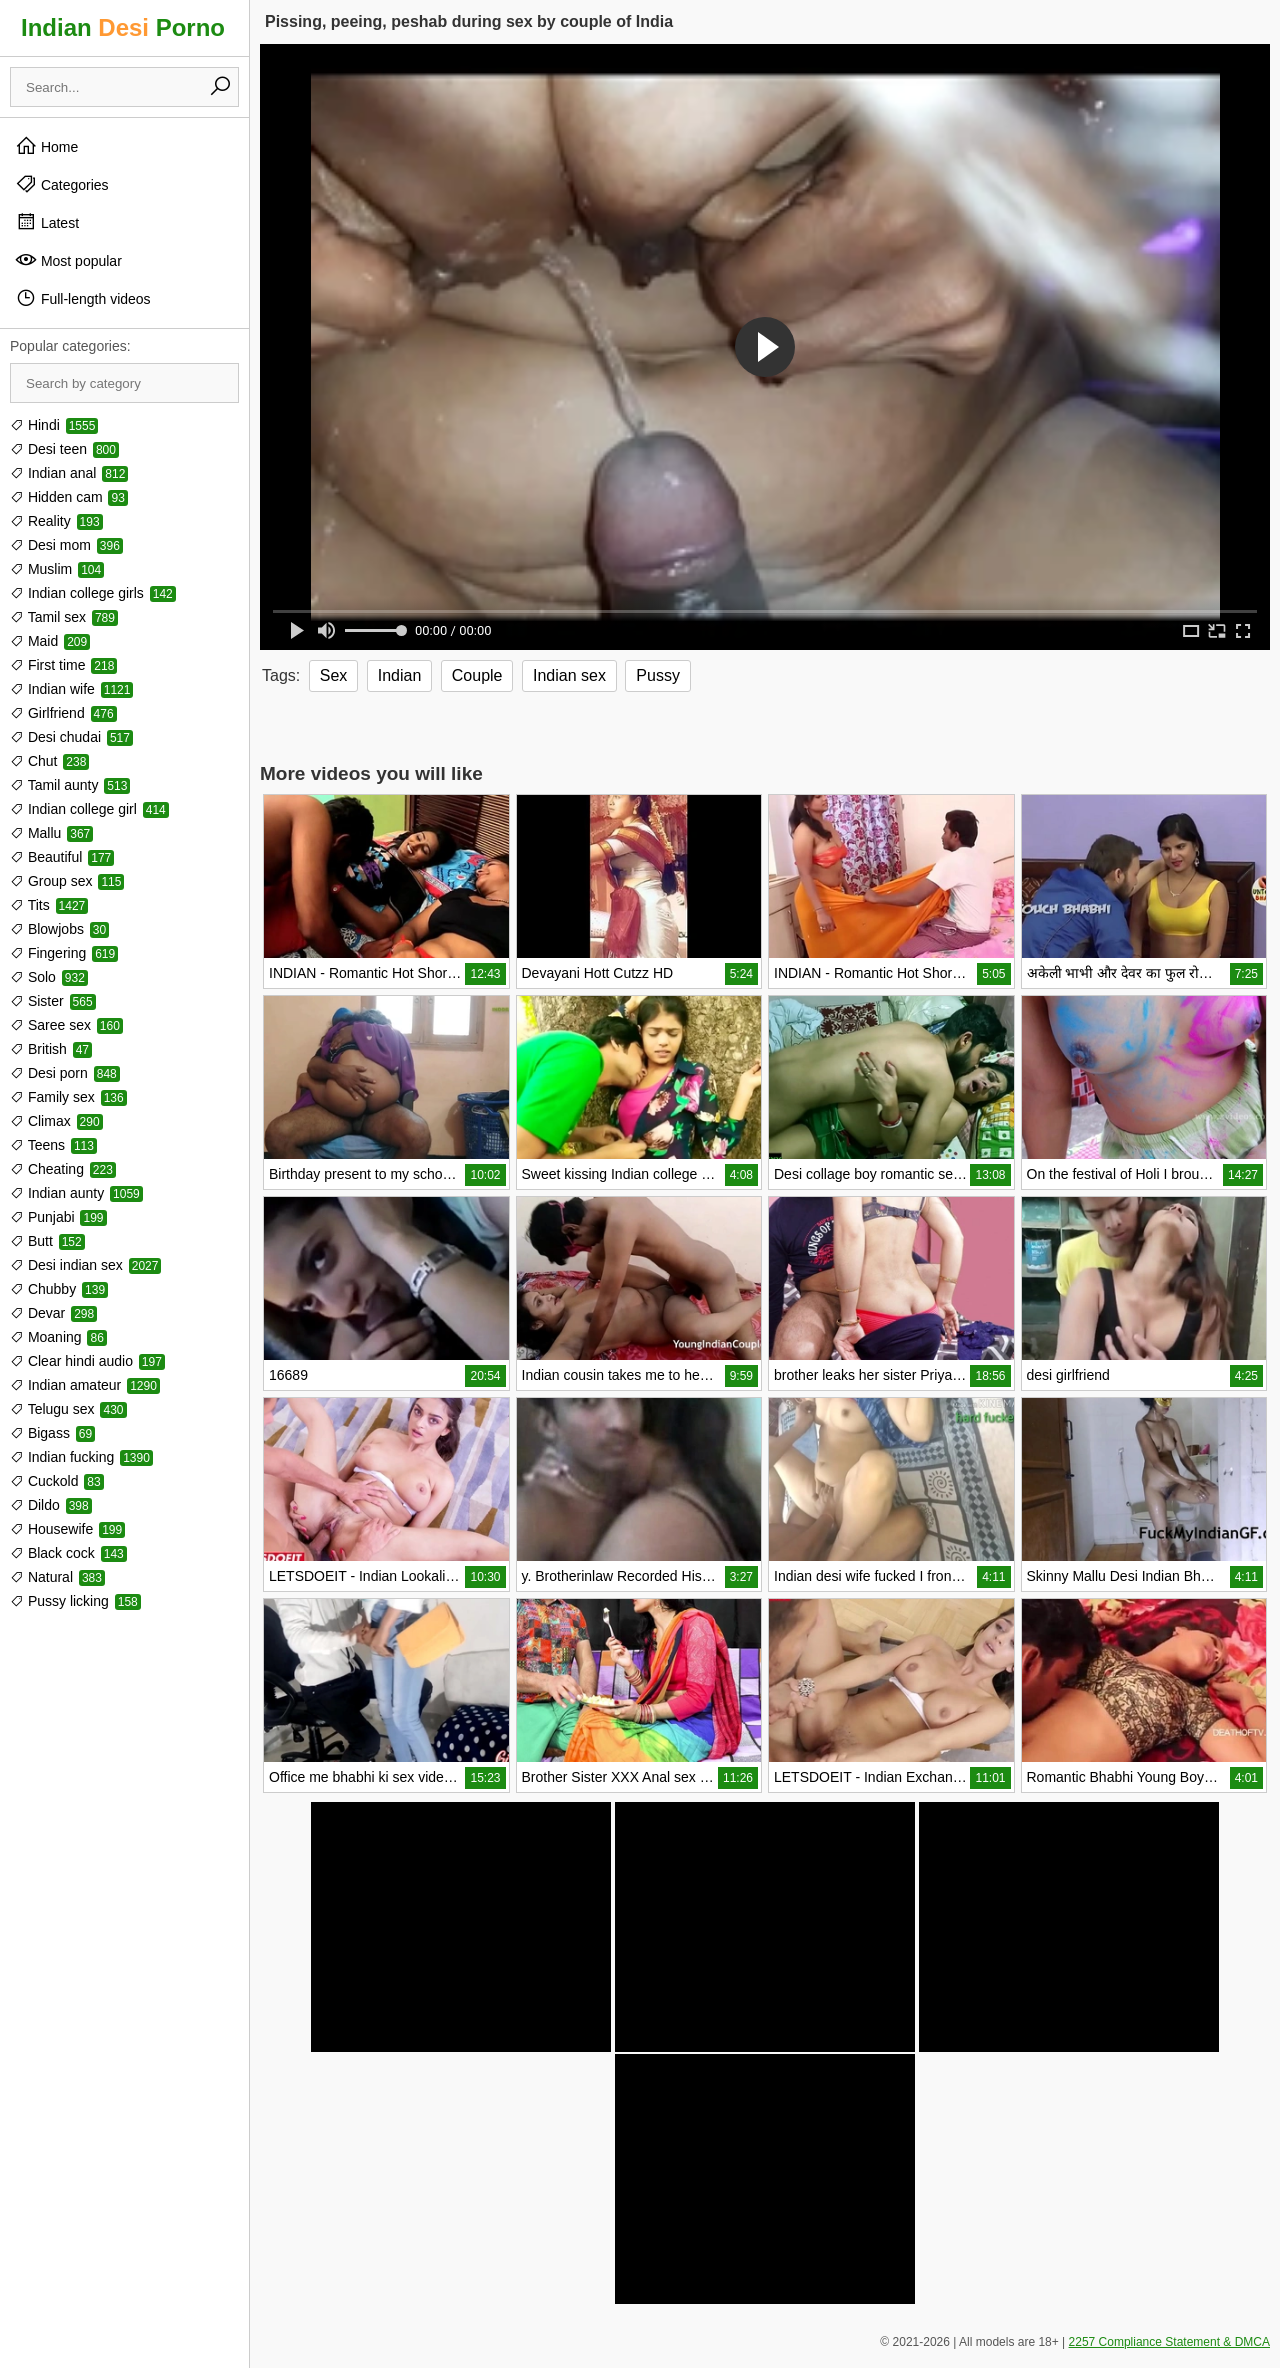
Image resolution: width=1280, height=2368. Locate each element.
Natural (57, 1577)
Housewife (67, 1529)
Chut (49, 761)
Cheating (63, 1169)
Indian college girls (93, 593)
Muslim (57, 569)
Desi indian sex (85, 1265)
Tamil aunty (70, 785)
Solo (49, 977)
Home (46, 146)
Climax (56, 1121)
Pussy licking (75, 1601)
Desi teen (64, 449)
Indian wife (71, 689)
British (51, 1049)
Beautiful (62, 857)
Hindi (54, 425)
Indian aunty (76, 1193)
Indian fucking (81, 1457)
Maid (50, 641)
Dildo (51, 1505)
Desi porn (65, 1073)
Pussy (658, 675)
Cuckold (57, 1481)
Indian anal (69, 473)
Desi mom (66, 545)
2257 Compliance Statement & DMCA (1169, 2342)
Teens (53, 1145)
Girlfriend (63, 713)
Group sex (67, 881)
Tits (49, 905)
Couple (477, 675)
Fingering (64, 953)
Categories (62, 184)
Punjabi (58, 1217)
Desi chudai (71, 737)
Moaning (58, 1337)
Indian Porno (123, 27)
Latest (47, 222)
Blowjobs (59, 929)
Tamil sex (64, 617)
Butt (47, 1241)
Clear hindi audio (87, 1361)
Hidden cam (69, 497)
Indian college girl (89, 809)
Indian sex (569, 675)
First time (63, 665)
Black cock (68, 1553)
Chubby (59, 1289)
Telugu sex (68, 1409)
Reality (56, 521)
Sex (334, 675)
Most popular (68, 260)
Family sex (68, 1097)
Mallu (51, 833)
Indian (400, 675)
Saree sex (66, 1025)
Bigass (52, 1433)
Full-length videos (83, 298)
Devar (53, 1313)
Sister (53, 1001)
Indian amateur (85, 1385)
